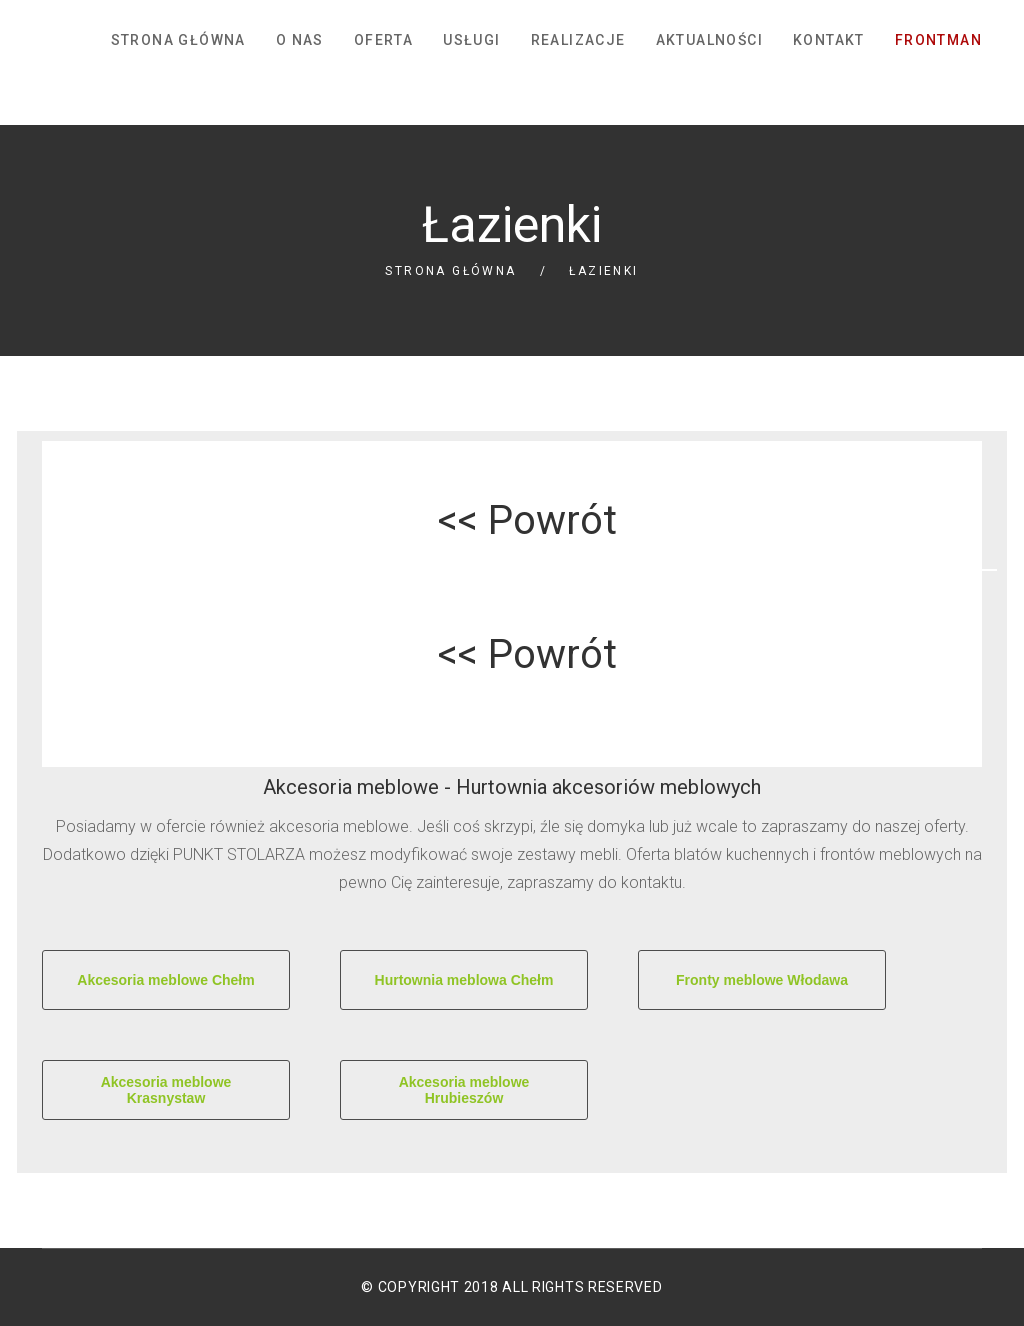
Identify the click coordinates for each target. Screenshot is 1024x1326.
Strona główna (178, 40)
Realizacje (578, 40)
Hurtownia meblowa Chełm (464, 980)
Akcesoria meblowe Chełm (165, 980)
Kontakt (829, 40)
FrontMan (938, 40)
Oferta (383, 40)
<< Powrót (527, 520)
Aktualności (709, 40)
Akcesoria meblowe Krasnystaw (166, 1090)
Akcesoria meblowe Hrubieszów (464, 1090)
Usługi (471, 40)
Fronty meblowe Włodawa (762, 980)
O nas (300, 40)
